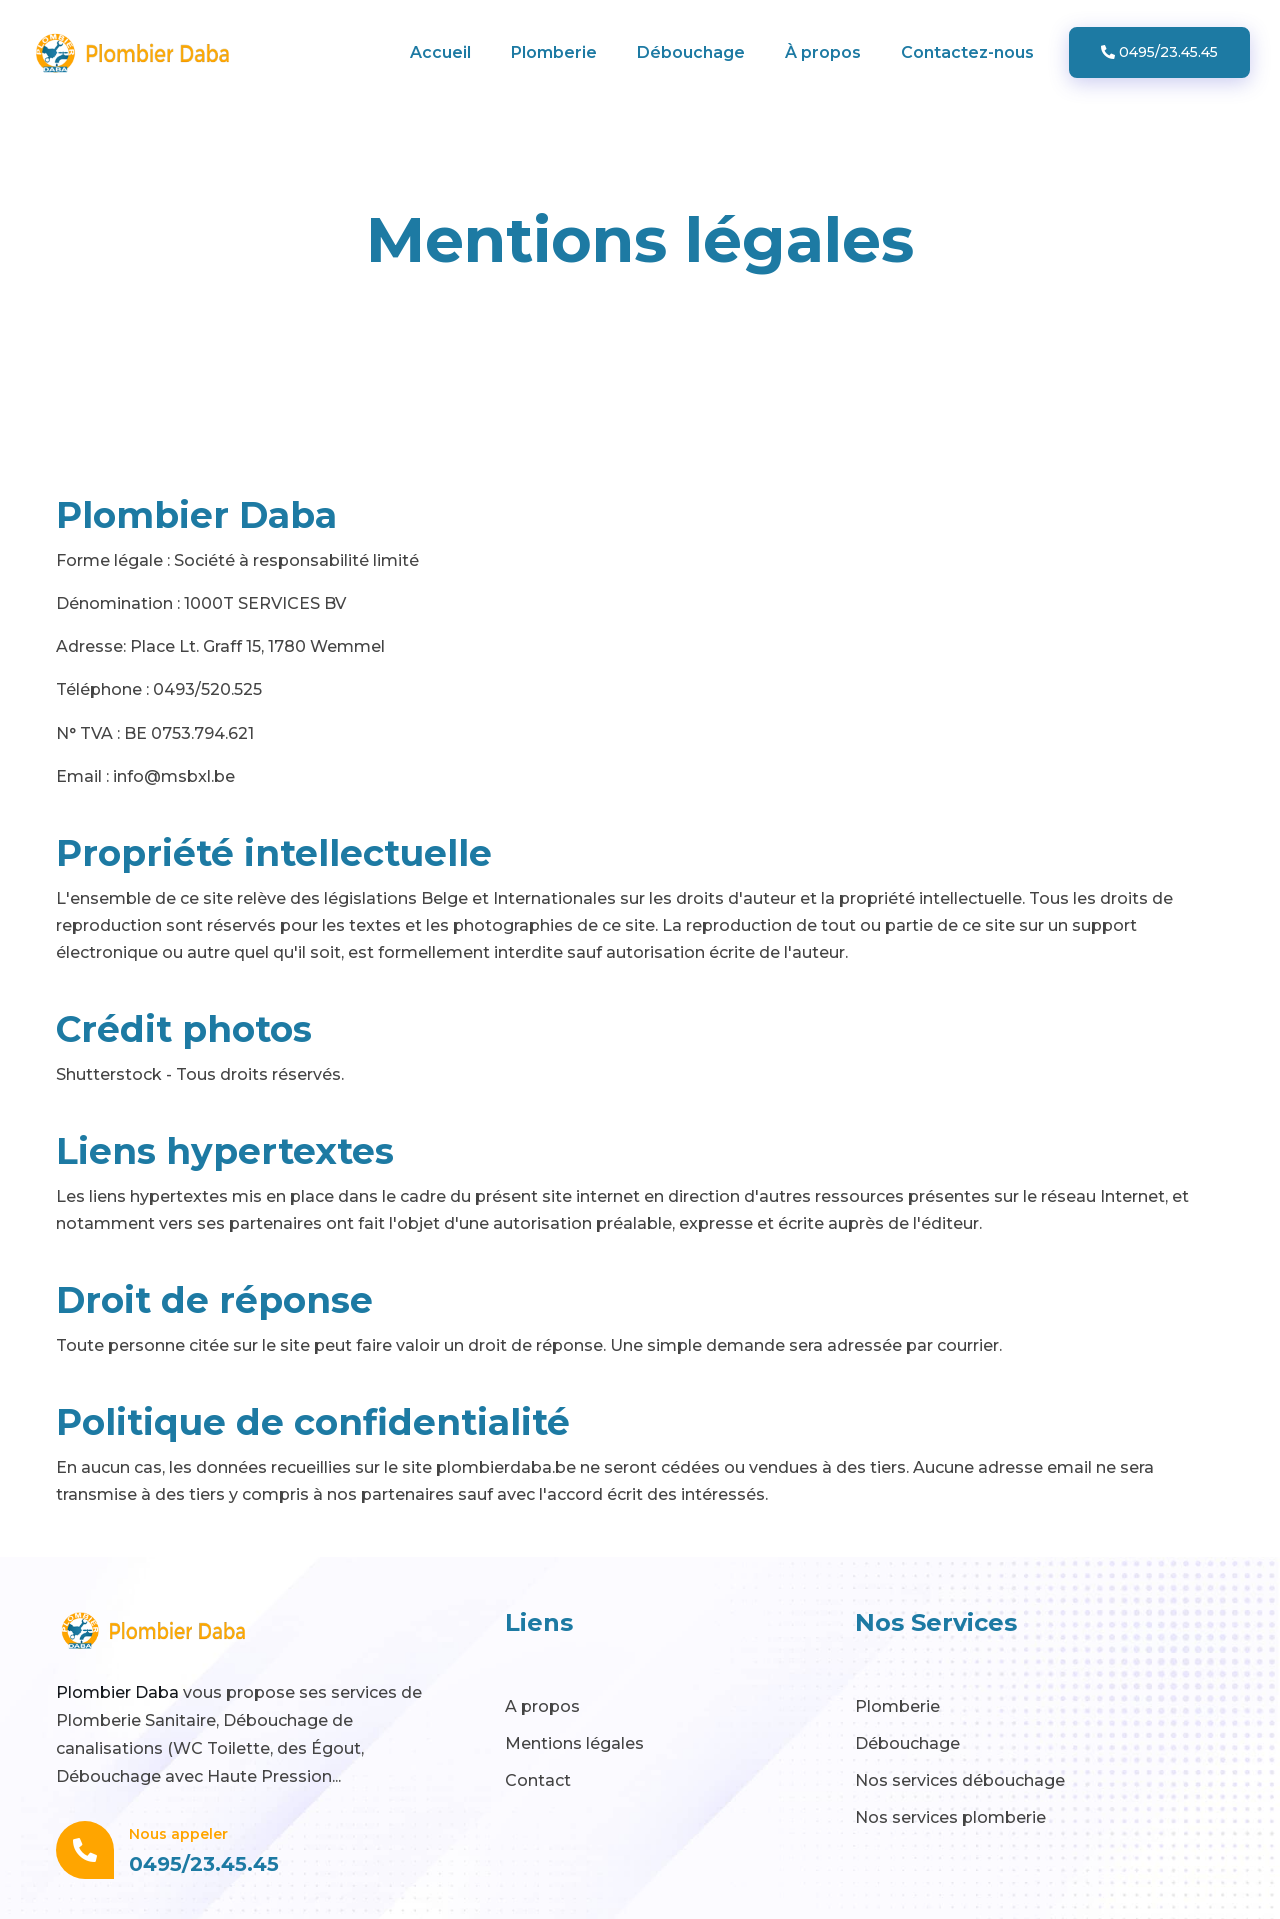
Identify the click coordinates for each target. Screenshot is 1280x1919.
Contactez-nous (967, 52)
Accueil (440, 52)
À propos (823, 52)
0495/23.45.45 (1159, 52)
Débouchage (691, 52)
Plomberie (554, 52)
